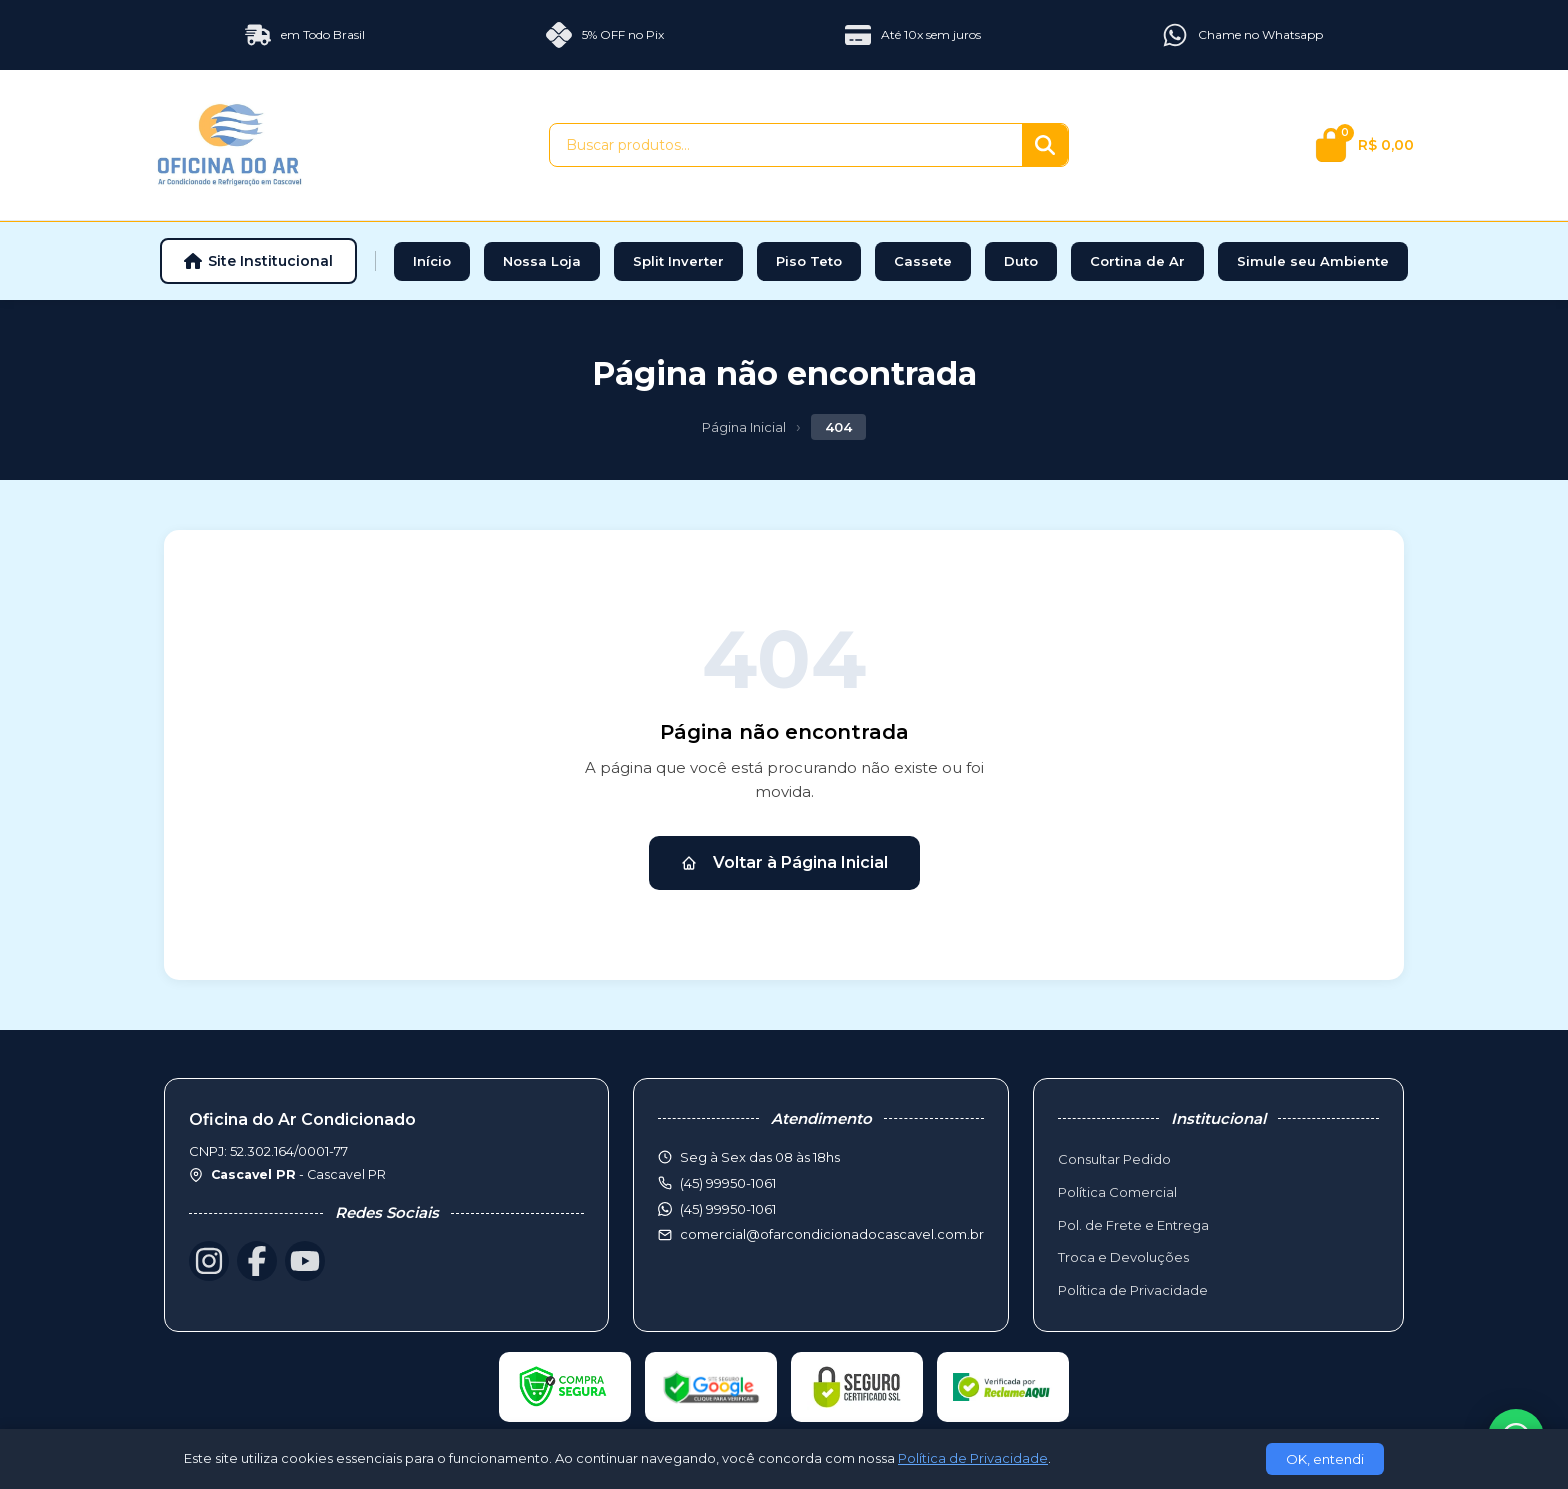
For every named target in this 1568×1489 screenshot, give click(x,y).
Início (432, 261)
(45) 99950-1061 (728, 1209)
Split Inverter (678, 261)
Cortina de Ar (1137, 261)
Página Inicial (744, 427)
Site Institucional (258, 261)
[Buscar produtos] (786, 145)
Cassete (923, 261)
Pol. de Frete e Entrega (1133, 1225)
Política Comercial (1117, 1192)
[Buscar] (1045, 145)
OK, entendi (1325, 1459)
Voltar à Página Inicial (784, 862)
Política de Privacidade (1133, 1290)
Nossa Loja (542, 261)
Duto (1021, 261)
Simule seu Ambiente (1313, 261)
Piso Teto (809, 261)
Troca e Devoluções (1123, 1257)
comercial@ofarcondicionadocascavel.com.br (832, 1234)
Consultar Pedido (1114, 1159)
